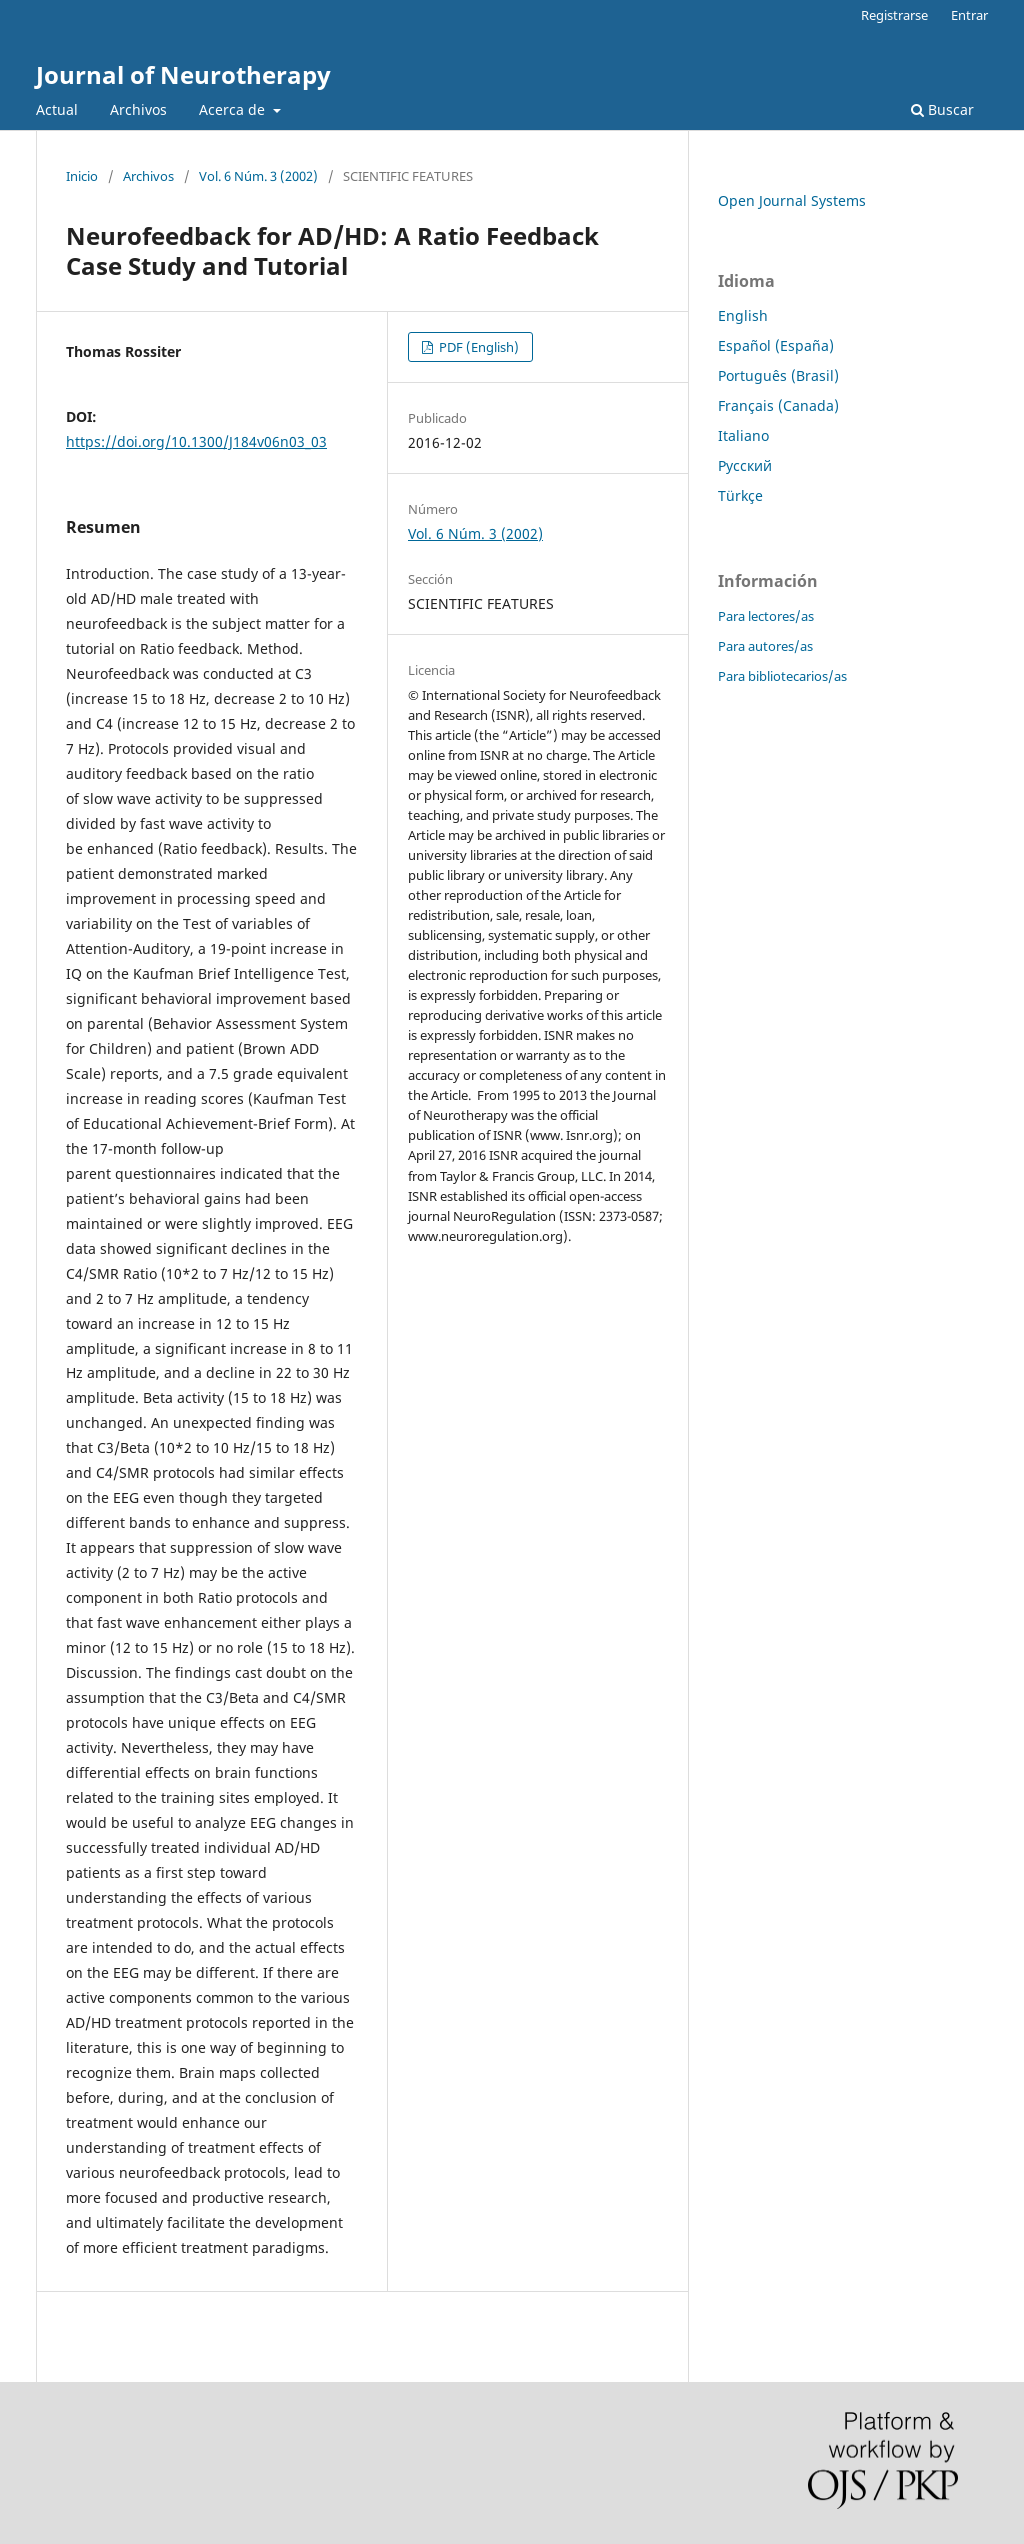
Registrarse (894, 15)
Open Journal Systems (792, 200)
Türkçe (740, 495)
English (743, 315)
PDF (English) (477, 347)
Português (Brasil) (778, 375)
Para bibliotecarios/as (782, 676)
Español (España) (776, 345)
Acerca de (234, 109)
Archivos (138, 109)
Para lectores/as (766, 616)
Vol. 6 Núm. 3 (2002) (258, 176)
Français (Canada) (778, 405)
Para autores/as (765, 646)
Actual (57, 109)
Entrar (969, 15)
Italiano (743, 435)
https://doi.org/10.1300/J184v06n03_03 (196, 441)
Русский (745, 465)
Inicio (82, 176)
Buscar (942, 109)
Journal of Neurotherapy (183, 74)
